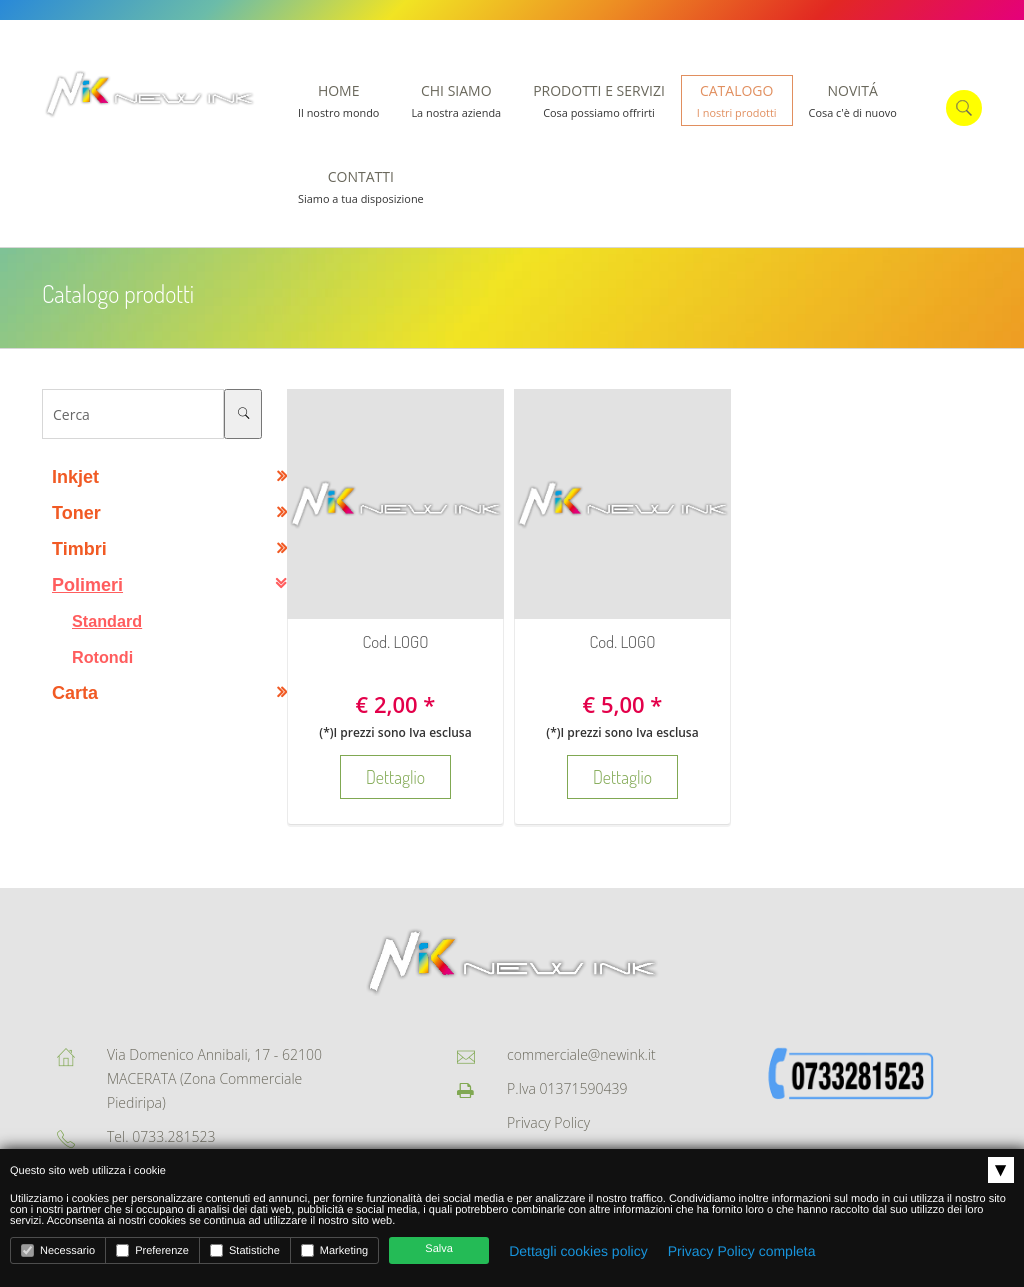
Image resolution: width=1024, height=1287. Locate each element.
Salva (439, 1249)
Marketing (334, 1250)
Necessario (58, 1250)
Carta (75, 693)
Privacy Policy (548, 1122)
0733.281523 (173, 1136)
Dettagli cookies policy (578, 1251)
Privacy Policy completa (742, 1251)
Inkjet (75, 477)
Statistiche (245, 1250)
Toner (76, 513)
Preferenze (152, 1250)
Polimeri (87, 585)
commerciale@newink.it (581, 1054)
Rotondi (102, 657)
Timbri (79, 549)
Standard (107, 621)
